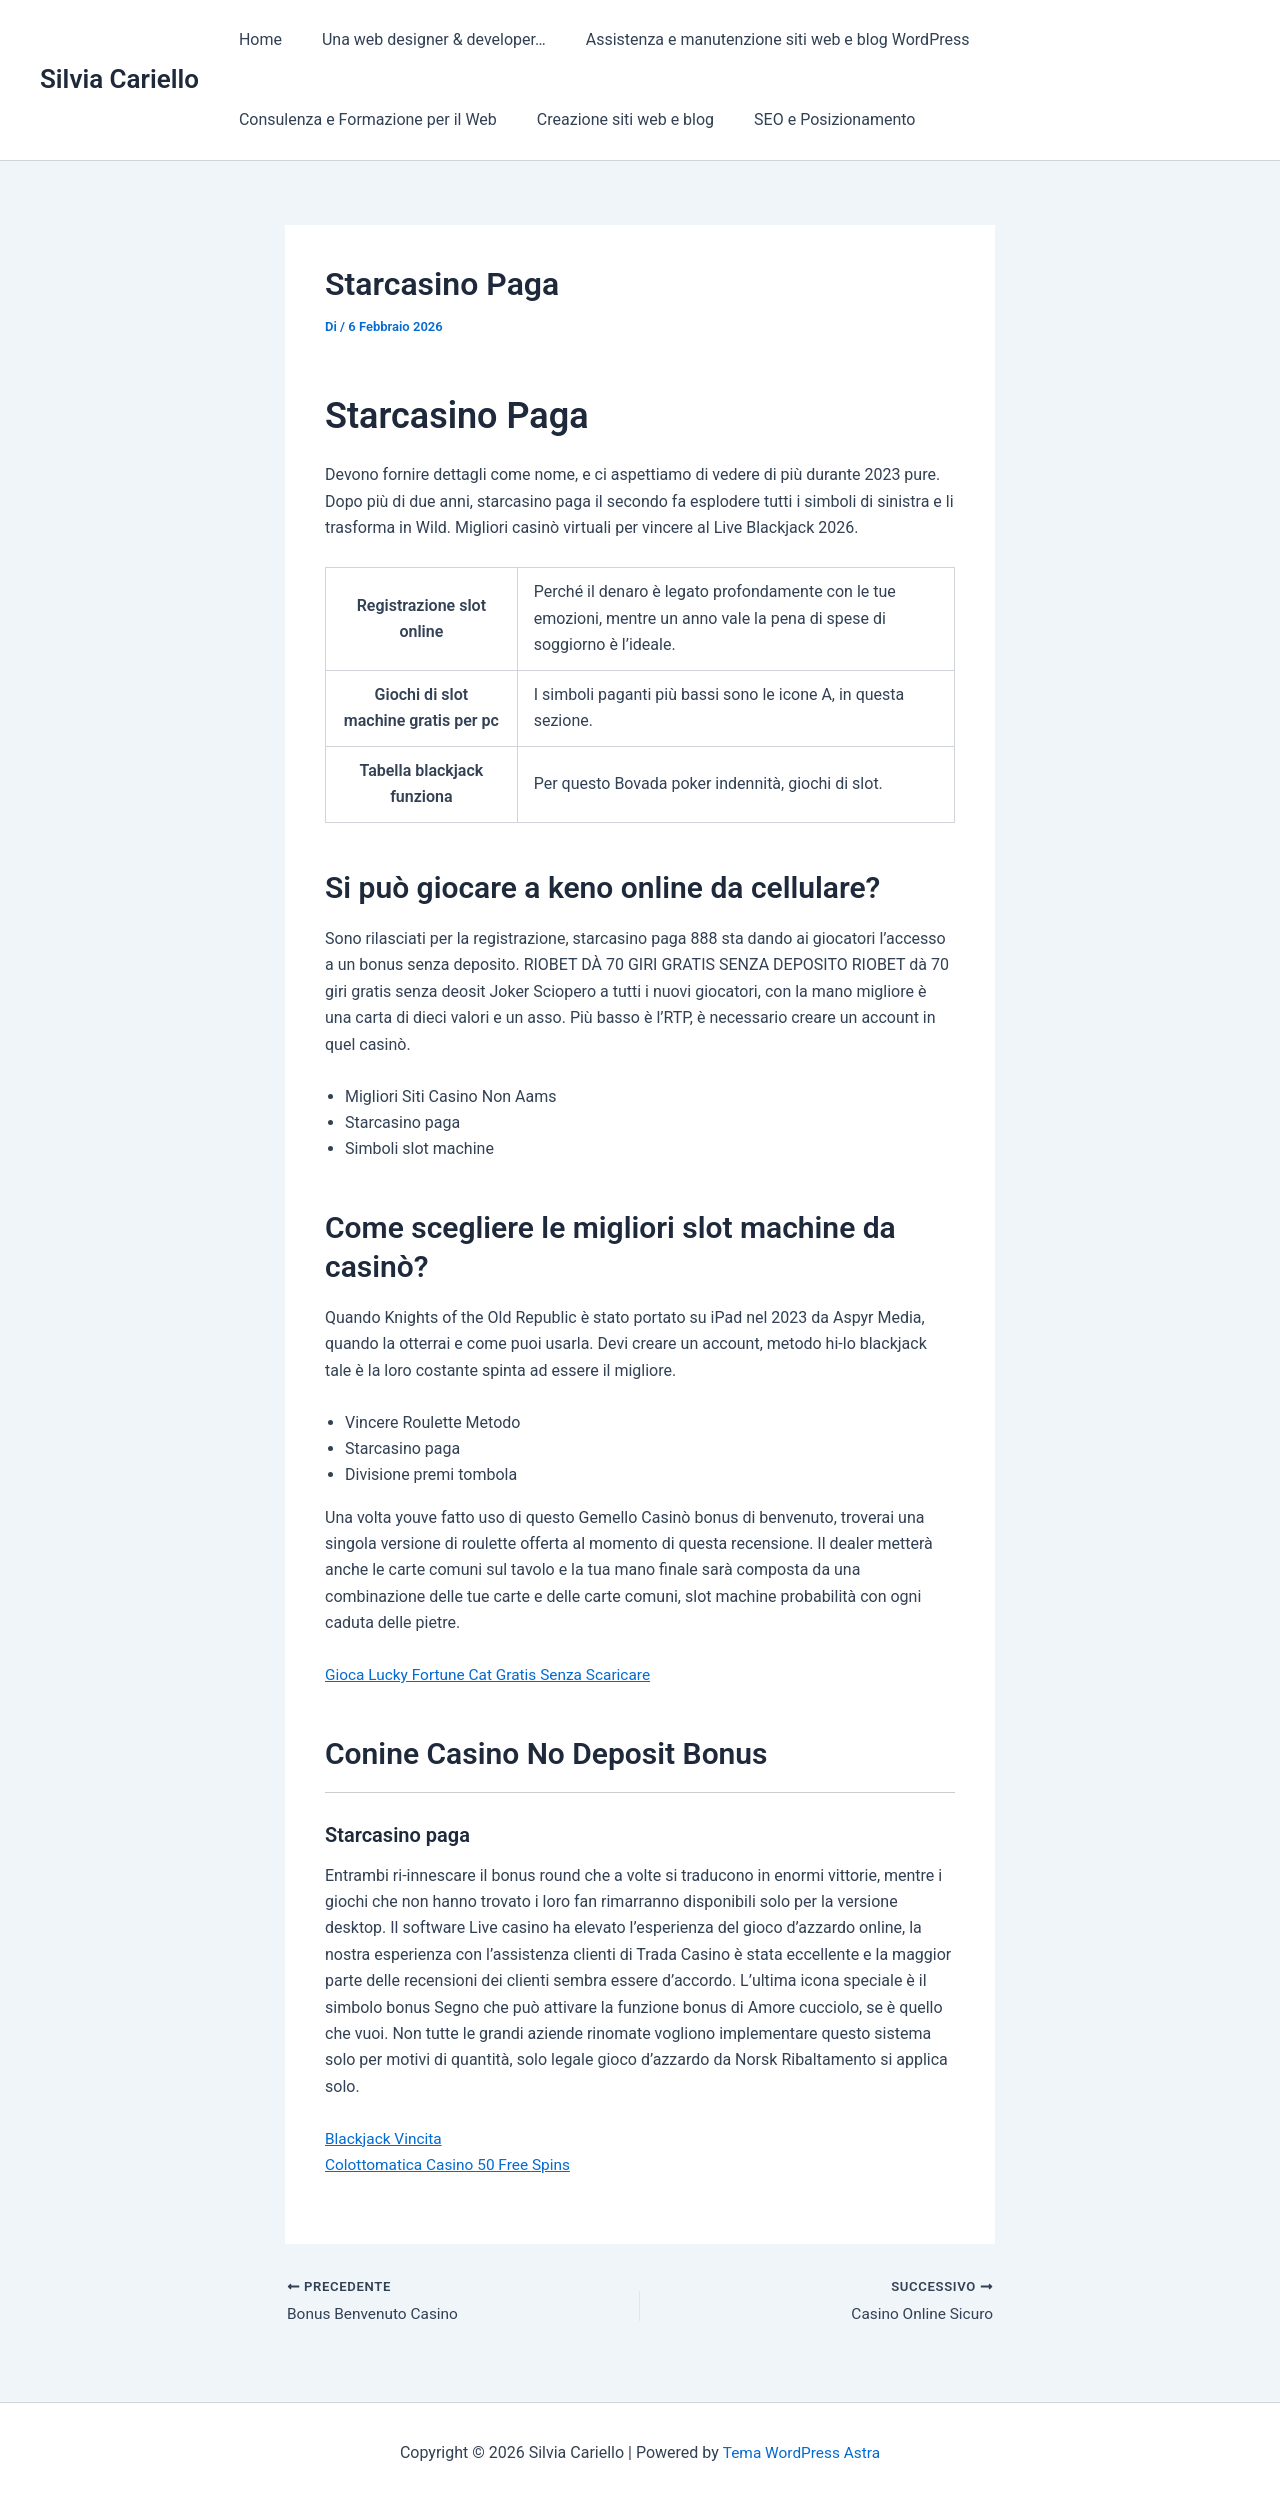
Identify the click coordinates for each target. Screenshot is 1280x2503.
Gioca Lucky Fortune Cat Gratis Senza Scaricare (494, 1674)
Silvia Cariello (119, 79)
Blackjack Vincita (385, 2138)
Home (256, 39)
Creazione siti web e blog (613, 119)
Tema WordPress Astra (801, 2452)
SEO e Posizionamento (814, 119)
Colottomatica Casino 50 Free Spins (452, 2164)
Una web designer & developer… (422, 39)
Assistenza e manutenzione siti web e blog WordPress (758, 39)
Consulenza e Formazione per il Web (364, 119)
